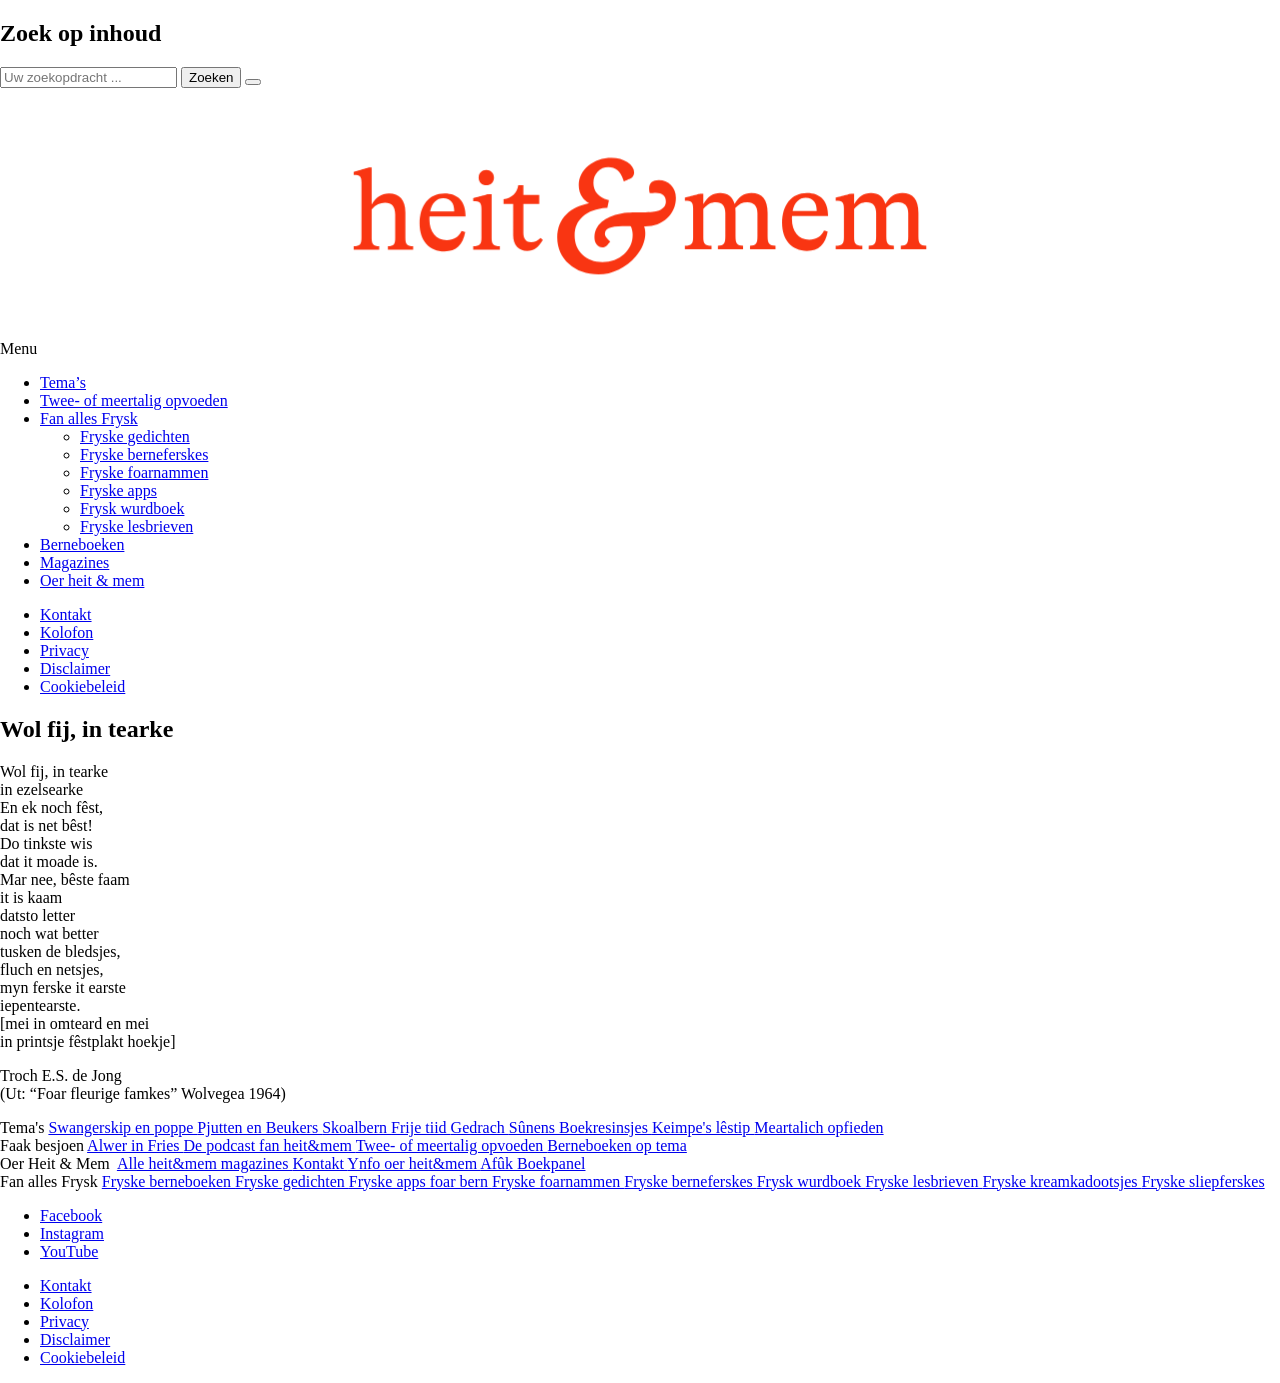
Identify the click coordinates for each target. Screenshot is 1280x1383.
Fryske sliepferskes (1203, 1181)
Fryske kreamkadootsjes (1061, 1181)
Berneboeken (82, 544)
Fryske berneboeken (168, 1181)
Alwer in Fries (135, 1145)
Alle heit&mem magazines (205, 1163)
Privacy (64, 650)
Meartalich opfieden (818, 1127)
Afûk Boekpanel (532, 1163)
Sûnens (534, 1127)
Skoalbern (356, 1127)
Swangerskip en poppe (122, 1127)
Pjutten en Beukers (259, 1127)
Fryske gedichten (135, 436)
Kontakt (66, 614)
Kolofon (66, 632)
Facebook (71, 1215)
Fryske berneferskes (144, 454)
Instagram (72, 1233)
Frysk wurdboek (132, 508)
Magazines (74, 562)
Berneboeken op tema (617, 1145)
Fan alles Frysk (89, 418)
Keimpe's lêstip (703, 1127)
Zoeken (211, 77)
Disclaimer (75, 668)
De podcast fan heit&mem (270, 1145)
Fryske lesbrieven (136, 526)
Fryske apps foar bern (420, 1181)
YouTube (69, 1251)
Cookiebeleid (82, 686)
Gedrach (480, 1127)
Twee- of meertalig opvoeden (134, 400)
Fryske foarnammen (144, 472)
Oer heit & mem (92, 580)
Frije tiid (421, 1127)
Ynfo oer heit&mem (413, 1163)
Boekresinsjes (605, 1127)
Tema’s (63, 382)
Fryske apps (118, 490)
